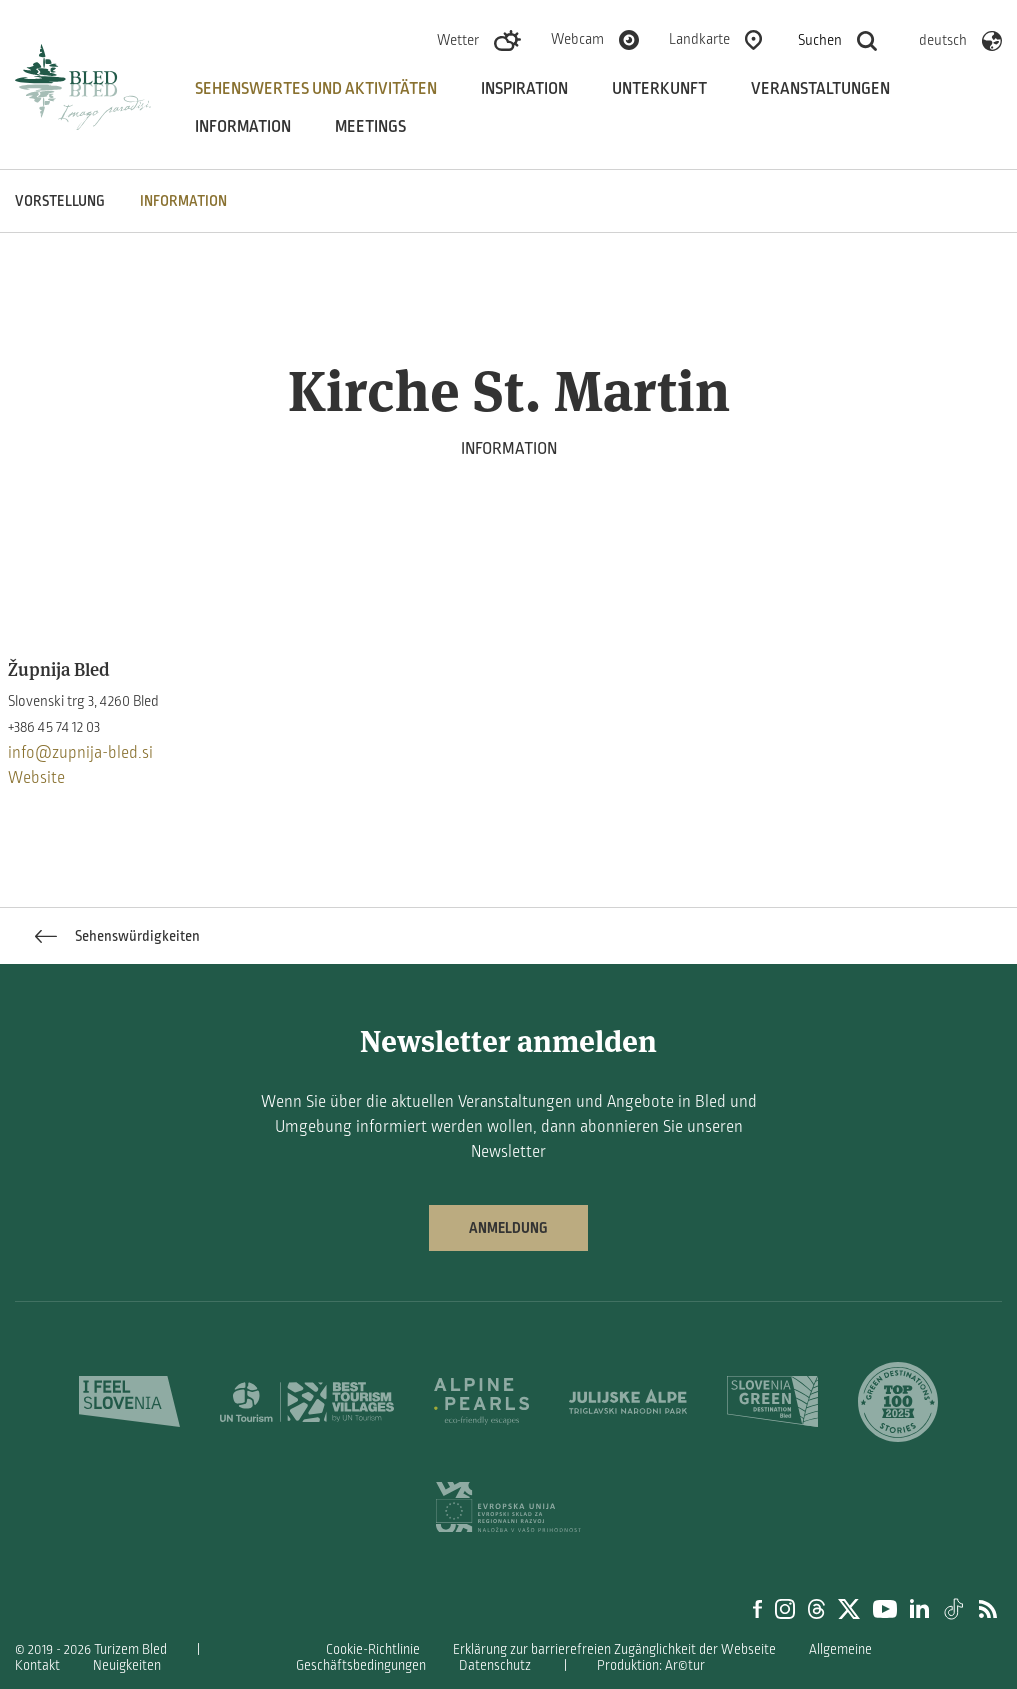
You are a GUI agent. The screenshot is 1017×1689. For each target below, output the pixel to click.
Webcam (577, 39)
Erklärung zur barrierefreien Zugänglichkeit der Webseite (614, 1649)
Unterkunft (659, 89)
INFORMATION (183, 201)
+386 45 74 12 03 (54, 727)
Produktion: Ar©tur (651, 1665)
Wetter (458, 40)
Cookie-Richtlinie (373, 1649)
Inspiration (524, 89)
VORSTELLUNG (60, 201)
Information (243, 127)
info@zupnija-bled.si (80, 753)
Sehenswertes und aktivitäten (316, 89)
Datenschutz (495, 1665)
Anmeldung (508, 1228)
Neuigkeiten (127, 1665)
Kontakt (37, 1665)
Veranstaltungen (820, 89)
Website (36, 778)
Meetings (370, 127)
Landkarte (699, 39)
